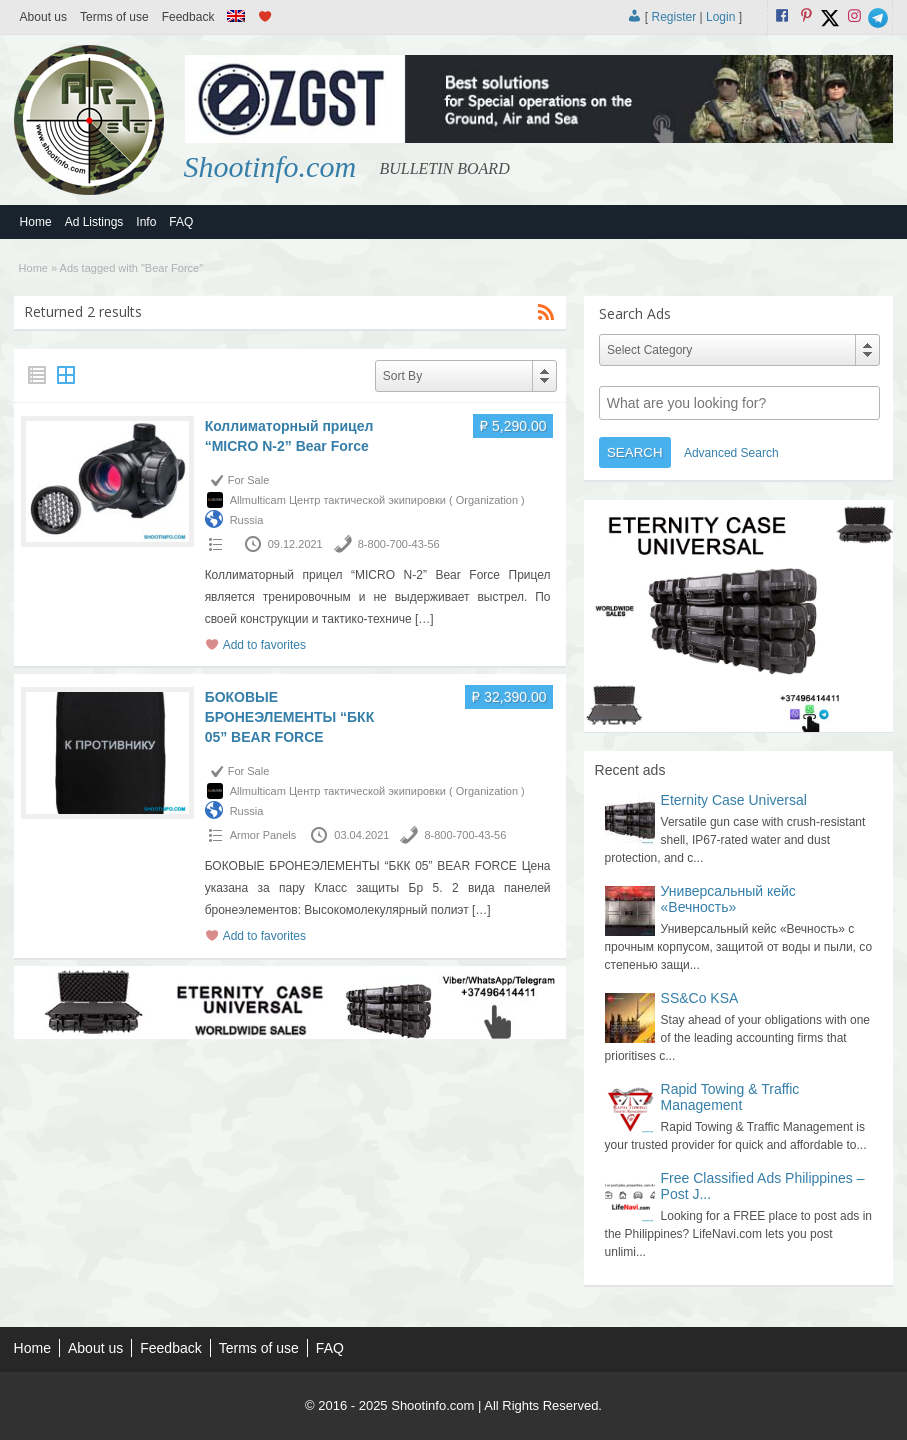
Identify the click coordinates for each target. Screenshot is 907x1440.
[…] (424, 619)
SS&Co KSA (700, 998)
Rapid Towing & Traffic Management (730, 1097)
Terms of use (114, 17)
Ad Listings (94, 222)
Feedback (188, 17)
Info (146, 222)
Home (36, 222)
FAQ (181, 222)
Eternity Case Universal (734, 800)
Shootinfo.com (270, 166)
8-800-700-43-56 (399, 544)
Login (720, 17)
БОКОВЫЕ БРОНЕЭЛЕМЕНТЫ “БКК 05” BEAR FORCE (290, 717)
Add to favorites (264, 645)
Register (674, 17)
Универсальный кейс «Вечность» (728, 899)
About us (43, 17)
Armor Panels (263, 835)
